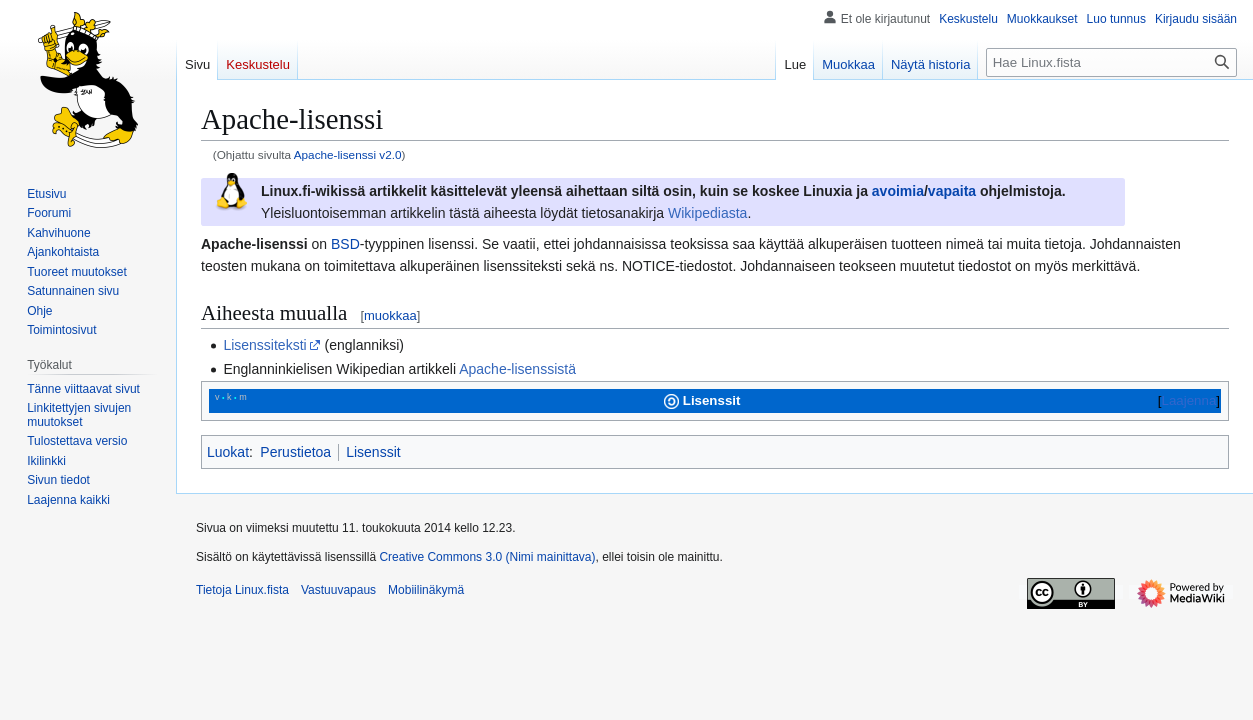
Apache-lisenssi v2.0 (348, 154)
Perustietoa (295, 452)
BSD (345, 244)
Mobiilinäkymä (426, 590)
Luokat (228, 452)
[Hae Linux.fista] (1111, 62)
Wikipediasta (707, 213)
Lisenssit (373, 452)
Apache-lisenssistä (517, 369)
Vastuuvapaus (338, 590)
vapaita (952, 191)
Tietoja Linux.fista (242, 590)
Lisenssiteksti (264, 345)
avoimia (898, 191)
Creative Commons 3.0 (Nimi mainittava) (487, 557)
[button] (68, 500)
